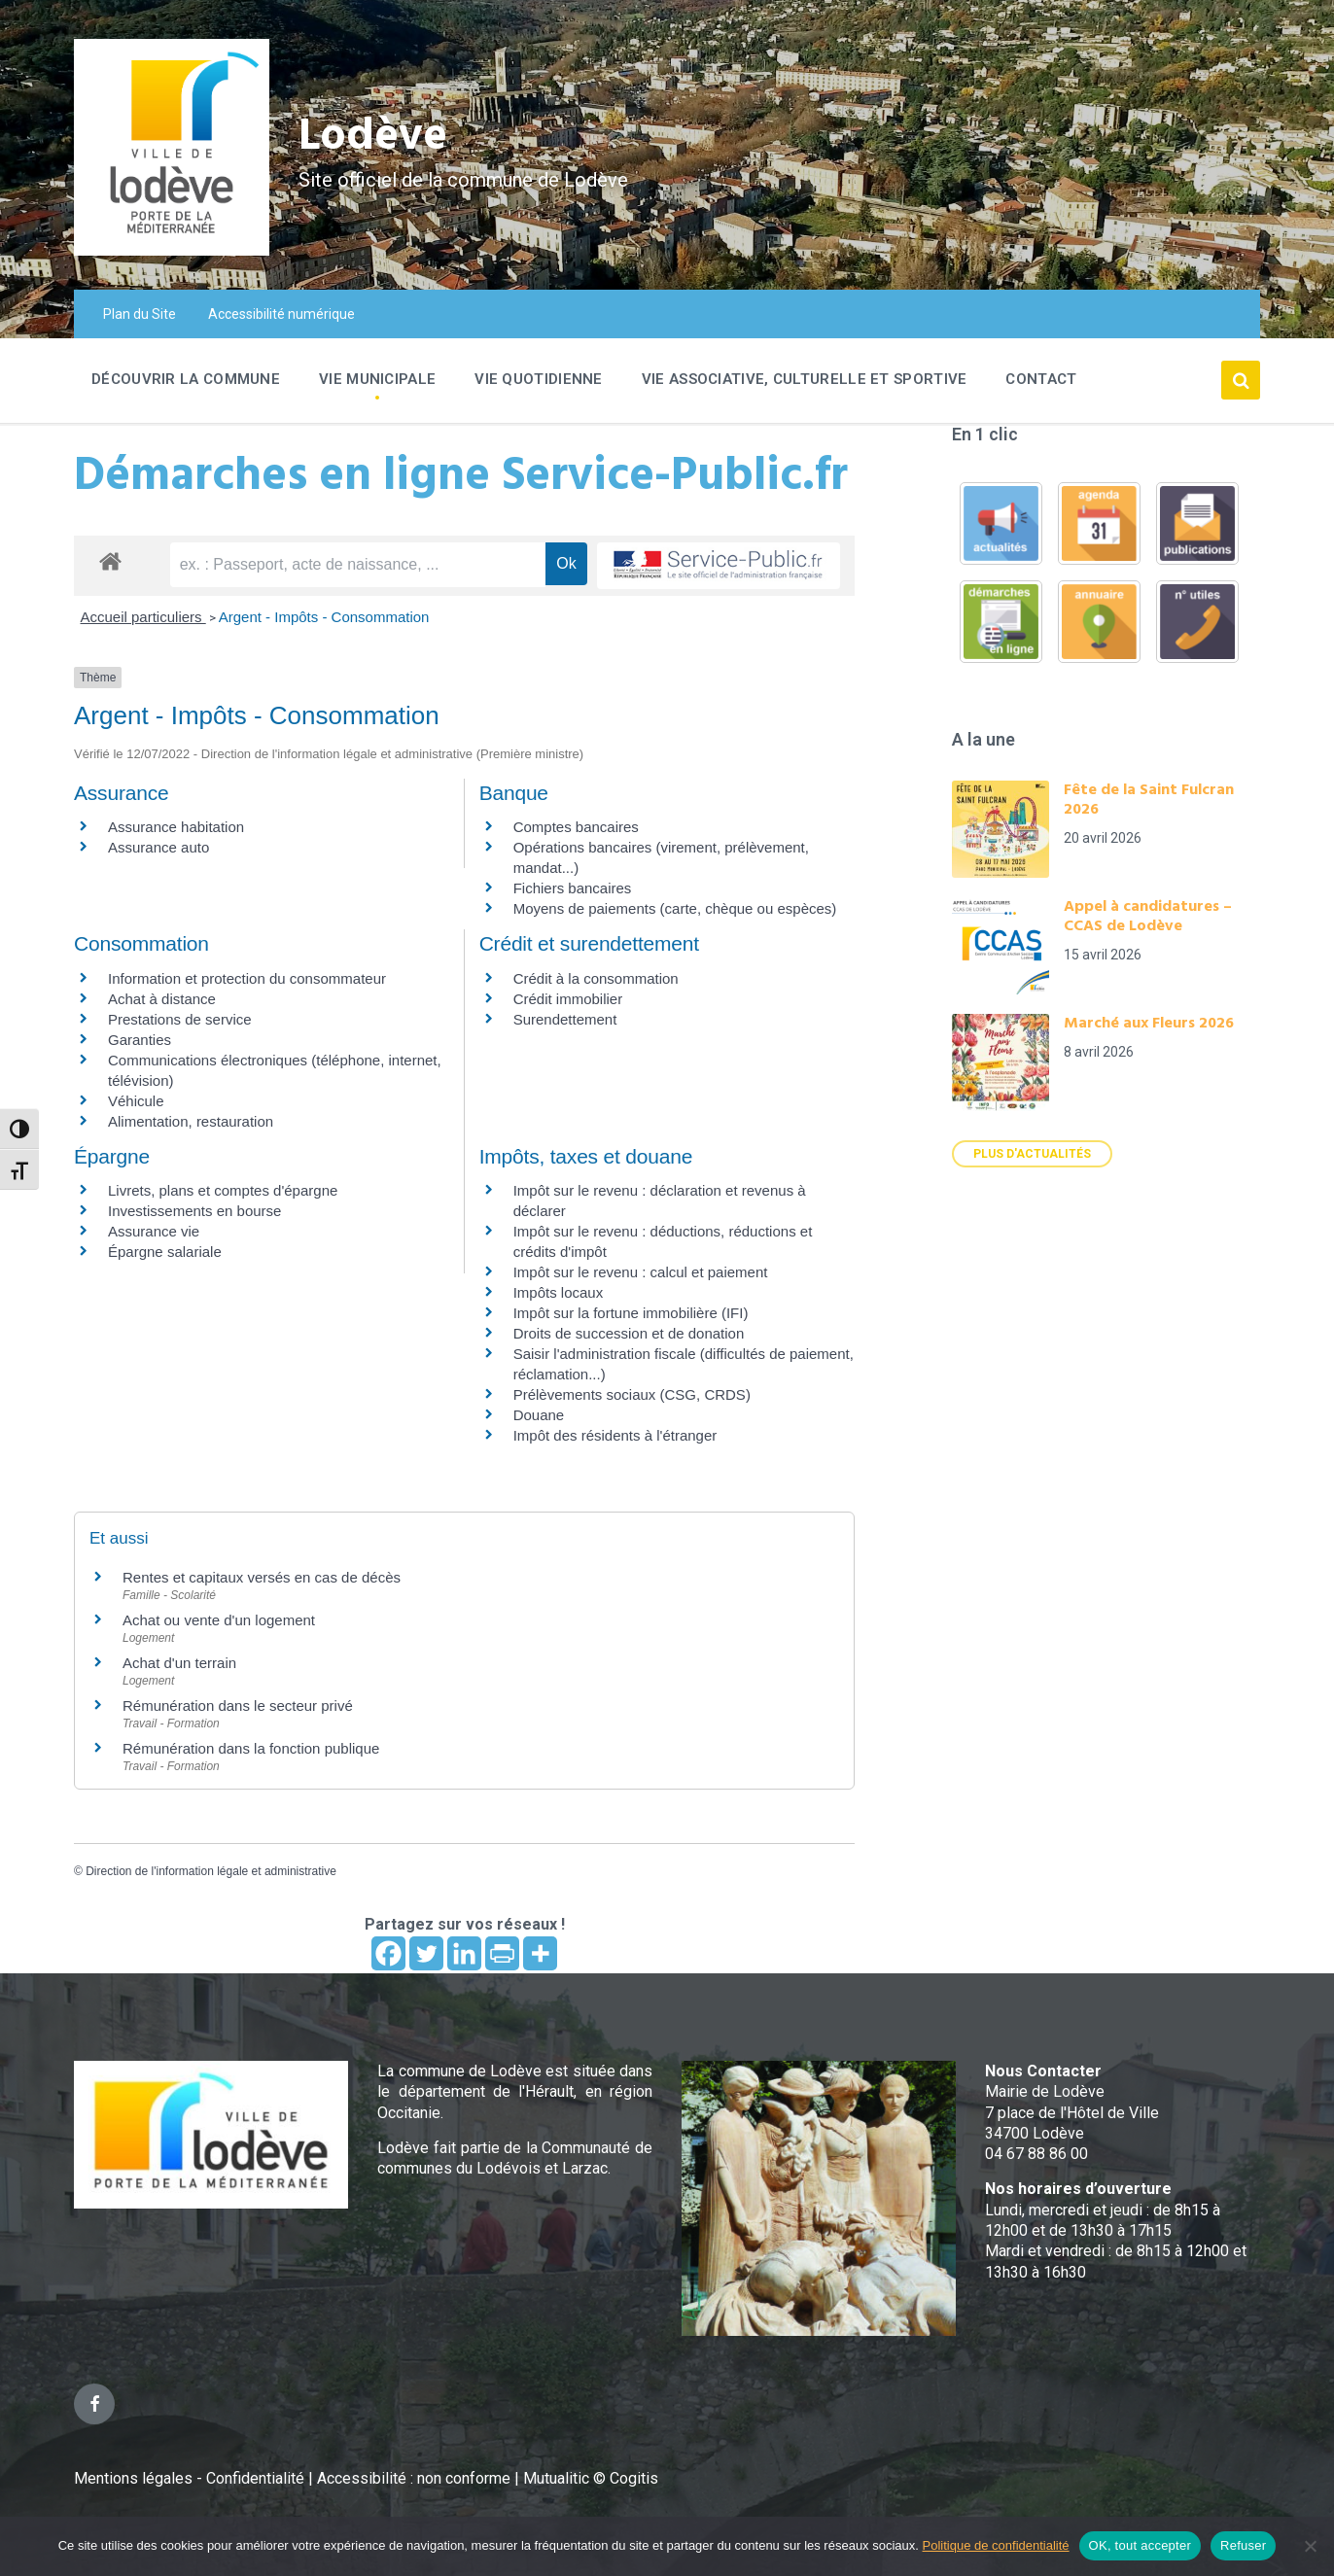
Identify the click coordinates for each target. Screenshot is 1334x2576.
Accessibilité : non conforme (415, 2478)
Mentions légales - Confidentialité (189, 2478)
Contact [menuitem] (1040, 379)
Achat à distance (162, 999)
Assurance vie (153, 1231)
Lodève (375, 136)
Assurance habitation (176, 826)
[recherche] (358, 564)
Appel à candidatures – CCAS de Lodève (1148, 916)
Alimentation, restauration (190, 1121)
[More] (540, 1953)
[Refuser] (1309, 2546)
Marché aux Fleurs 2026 (1149, 1023)
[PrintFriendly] (502, 1953)
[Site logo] (171, 250)
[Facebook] (388, 1953)
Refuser (1243, 2545)
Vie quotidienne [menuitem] (538, 379)
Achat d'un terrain (179, 1662)
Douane (539, 1415)
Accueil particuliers (143, 617)
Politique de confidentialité (996, 2545)
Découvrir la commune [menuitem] (185, 379)
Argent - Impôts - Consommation (324, 617)
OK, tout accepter (1140, 2545)
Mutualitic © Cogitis (590, 2478)
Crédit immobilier (568, 999)
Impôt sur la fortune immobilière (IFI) (631, 1313)
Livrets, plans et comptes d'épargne (222, 1190)
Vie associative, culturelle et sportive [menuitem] (804, 379)
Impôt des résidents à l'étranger (615, 1435)
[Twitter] (426, 1953)
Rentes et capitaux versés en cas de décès (262, 1577)
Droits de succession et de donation (629, 1333)
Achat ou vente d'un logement (219, 1620)
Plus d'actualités (1032, 1154)
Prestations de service (180, 1019)
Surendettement (565, 1019)
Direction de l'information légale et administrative (211, 1871)
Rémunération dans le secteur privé (238, 1705)
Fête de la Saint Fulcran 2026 (1149, 800)
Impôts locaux (558, 1292)
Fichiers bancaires (572, 888)
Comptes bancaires (576, 826)
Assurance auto (158, 847)
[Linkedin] (464, 1953)
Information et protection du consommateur (247, 978)
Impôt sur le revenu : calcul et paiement (640, 1272)
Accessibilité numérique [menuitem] (281, 314)
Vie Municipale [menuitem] (377, 379)
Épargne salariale (165, 1251)
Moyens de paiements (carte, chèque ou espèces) (675, 908)
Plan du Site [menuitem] (139, 314)
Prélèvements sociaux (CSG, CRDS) (632, 1394)
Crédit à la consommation (596, 978)
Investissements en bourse (194, 1210)
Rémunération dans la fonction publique (251, 1748)
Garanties (139, 1039)
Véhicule (136, 1101)
